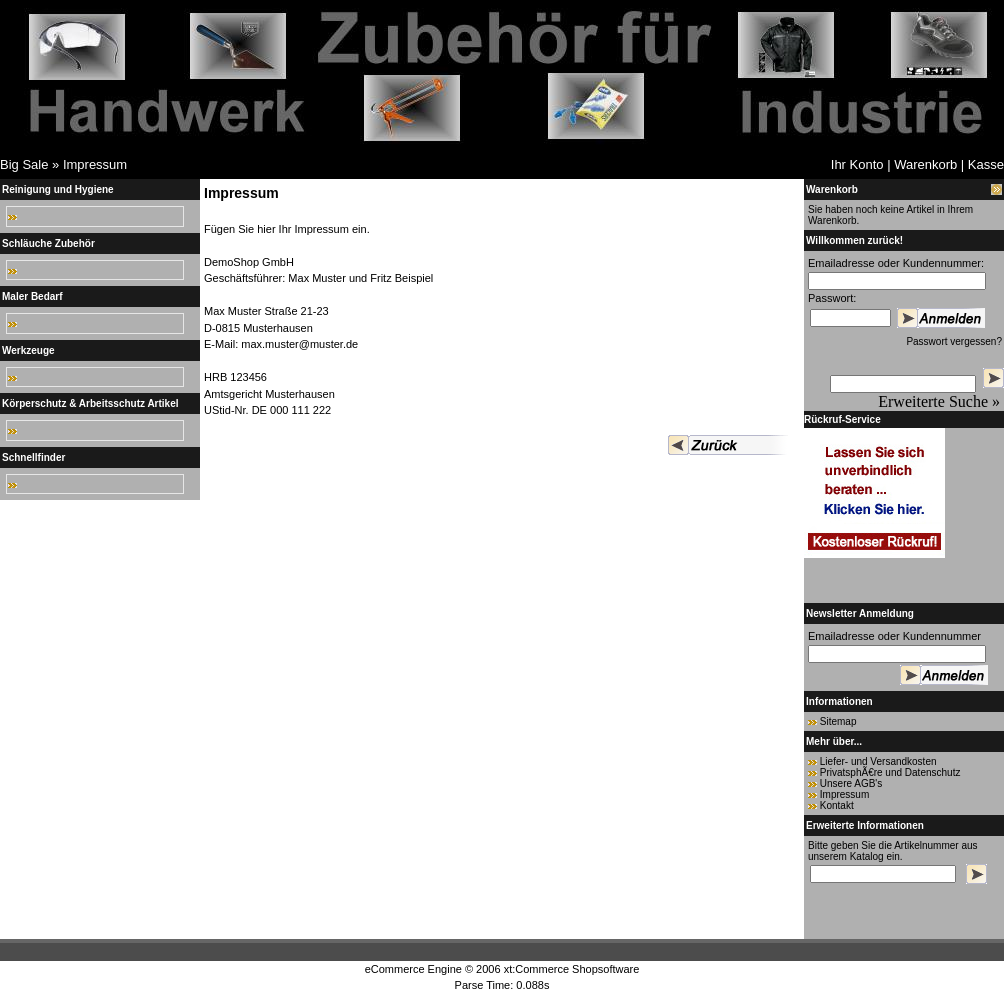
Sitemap (838, 721)
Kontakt (837, 805)
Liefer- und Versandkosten (878, 761)
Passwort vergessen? (954, 341)
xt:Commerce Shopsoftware (572, 969)
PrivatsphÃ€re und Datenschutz (890, 772)
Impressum (95, 164)
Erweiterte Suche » (939, 401)
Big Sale (24, 164)
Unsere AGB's (851, 783)
